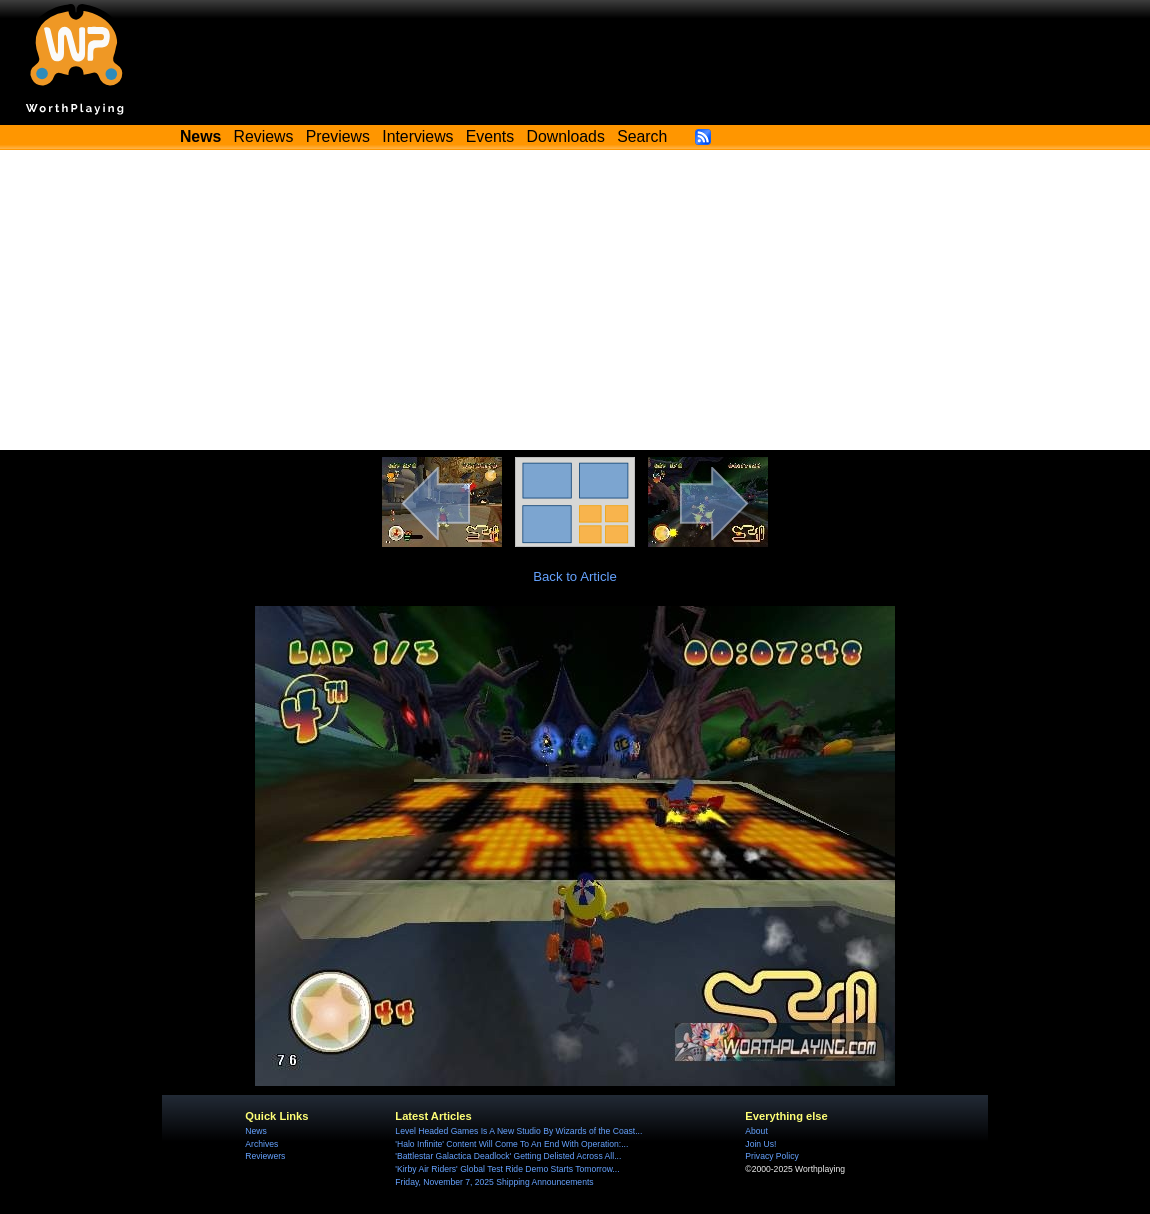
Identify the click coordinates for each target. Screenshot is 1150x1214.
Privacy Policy (771, 1156)
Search (642, 136)
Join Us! (760, 1144)
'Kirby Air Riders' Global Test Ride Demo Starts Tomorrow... (507, 1169)
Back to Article (575, 576)
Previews (338, 136)
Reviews (264, 136)
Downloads (566, 136)
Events (490, 136)
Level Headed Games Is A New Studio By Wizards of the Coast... (518, 1131)
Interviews (417, 136)
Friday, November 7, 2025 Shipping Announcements (494, 1182)
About (756, 1131)
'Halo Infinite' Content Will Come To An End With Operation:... (511, 1144)
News (255, 1131)
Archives (261, 1144)
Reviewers (265, 1156)
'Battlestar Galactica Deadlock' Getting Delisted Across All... (508, 1156)
